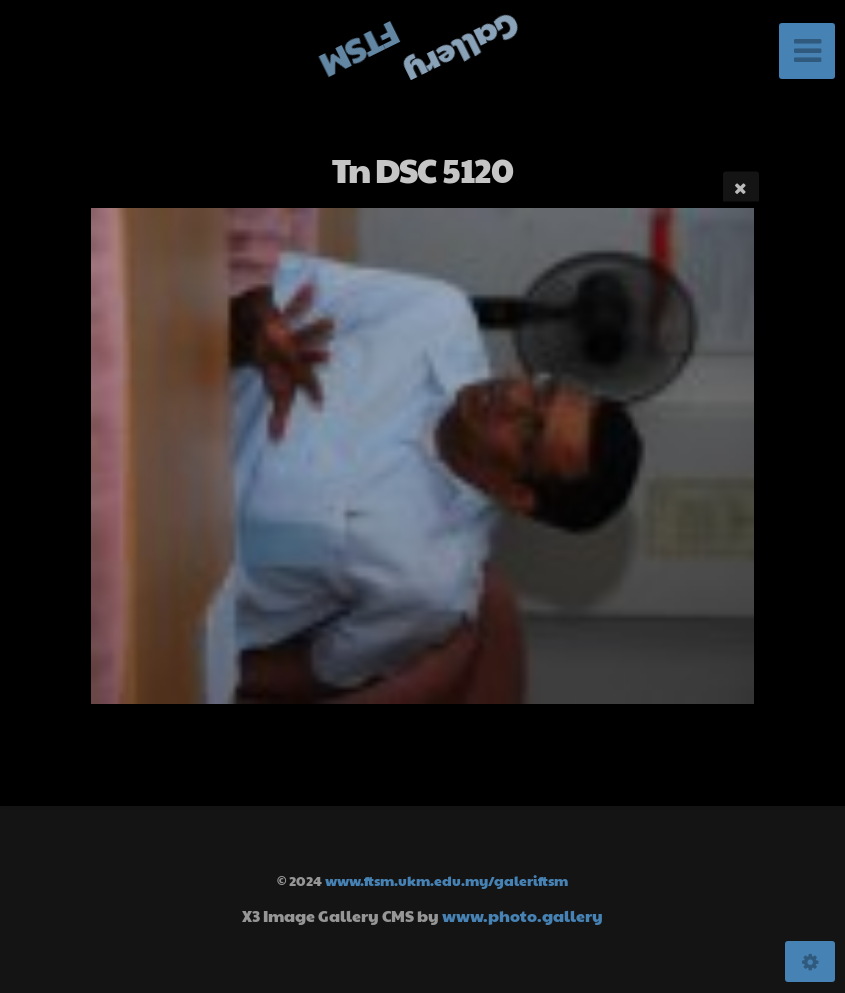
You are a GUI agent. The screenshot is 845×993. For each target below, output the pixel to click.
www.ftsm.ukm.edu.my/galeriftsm (446, 880)
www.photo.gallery (522, 915)
